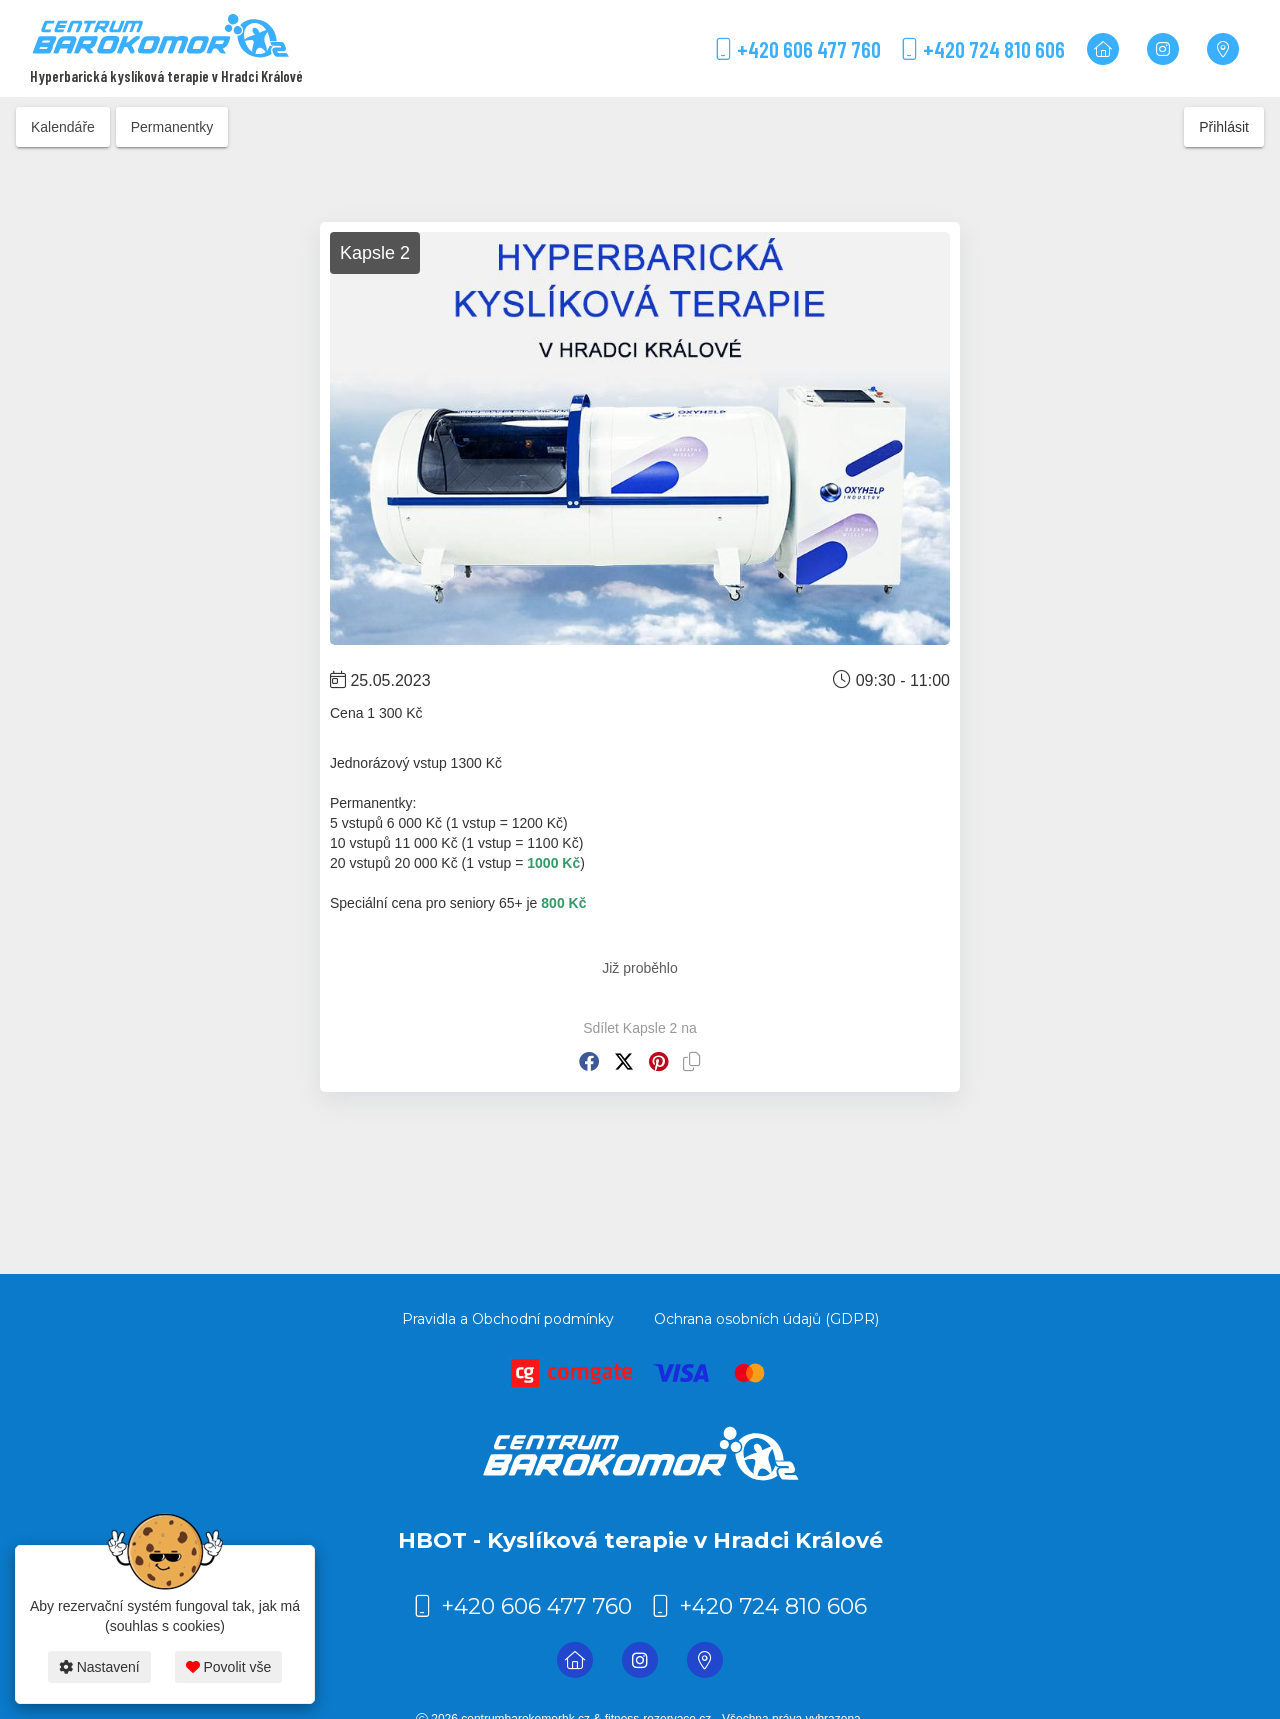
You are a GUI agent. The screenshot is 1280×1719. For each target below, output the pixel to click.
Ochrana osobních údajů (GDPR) (766, 1319)
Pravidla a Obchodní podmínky (508, 1319)
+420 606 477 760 (798, 49)
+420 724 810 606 (983, 49)
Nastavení (99, 1667)
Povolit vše (229, 1667)
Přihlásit (1224, 127)
